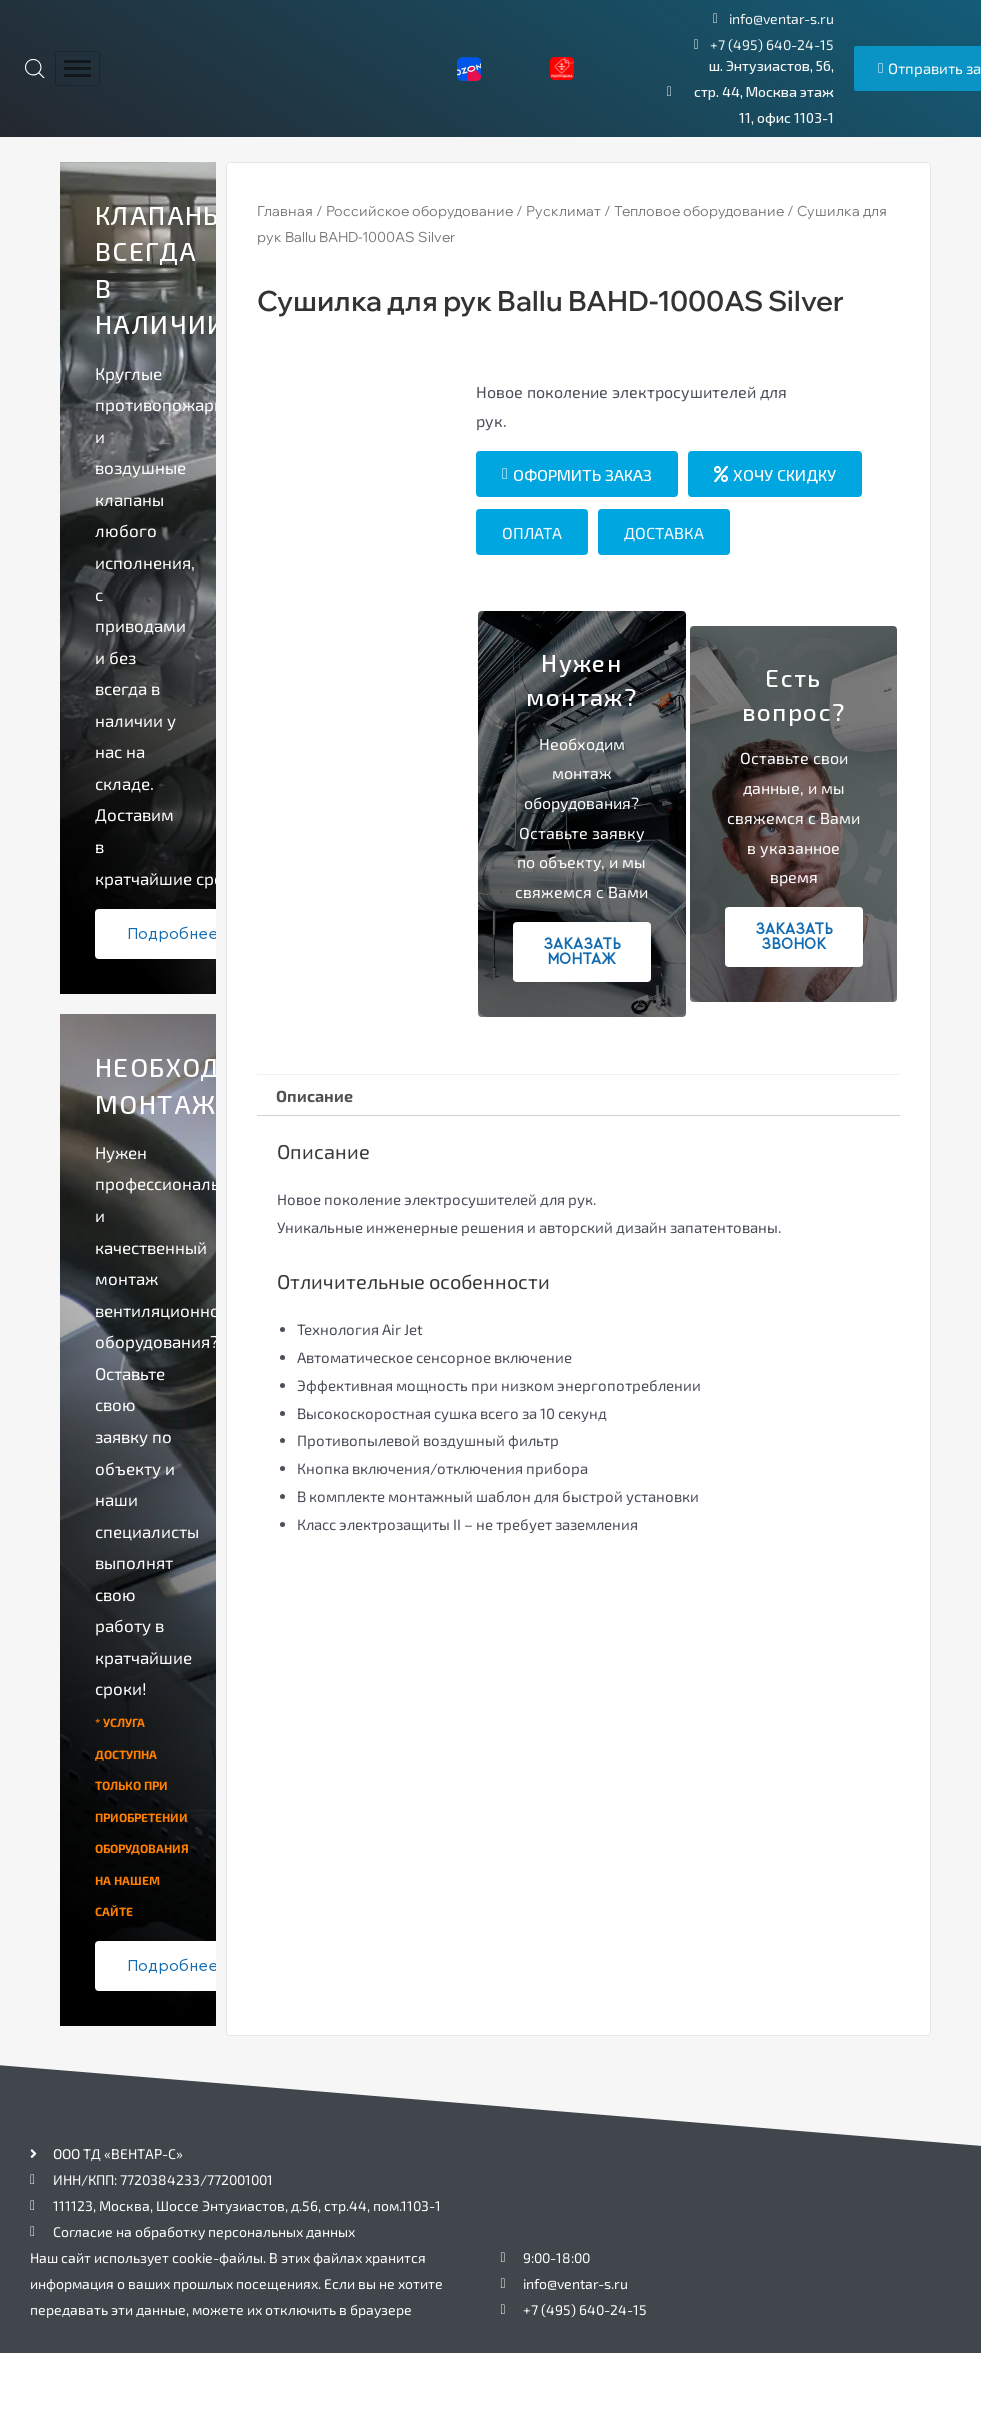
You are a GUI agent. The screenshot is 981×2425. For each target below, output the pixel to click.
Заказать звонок (794, 937)
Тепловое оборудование (699, 211)
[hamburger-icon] (77, 68)
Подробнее (172, 934)
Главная (285, 211)
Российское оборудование (419, 211)
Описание (314, 1095)
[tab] (314, 1096)
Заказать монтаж (582, 952)
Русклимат (563, 211)
